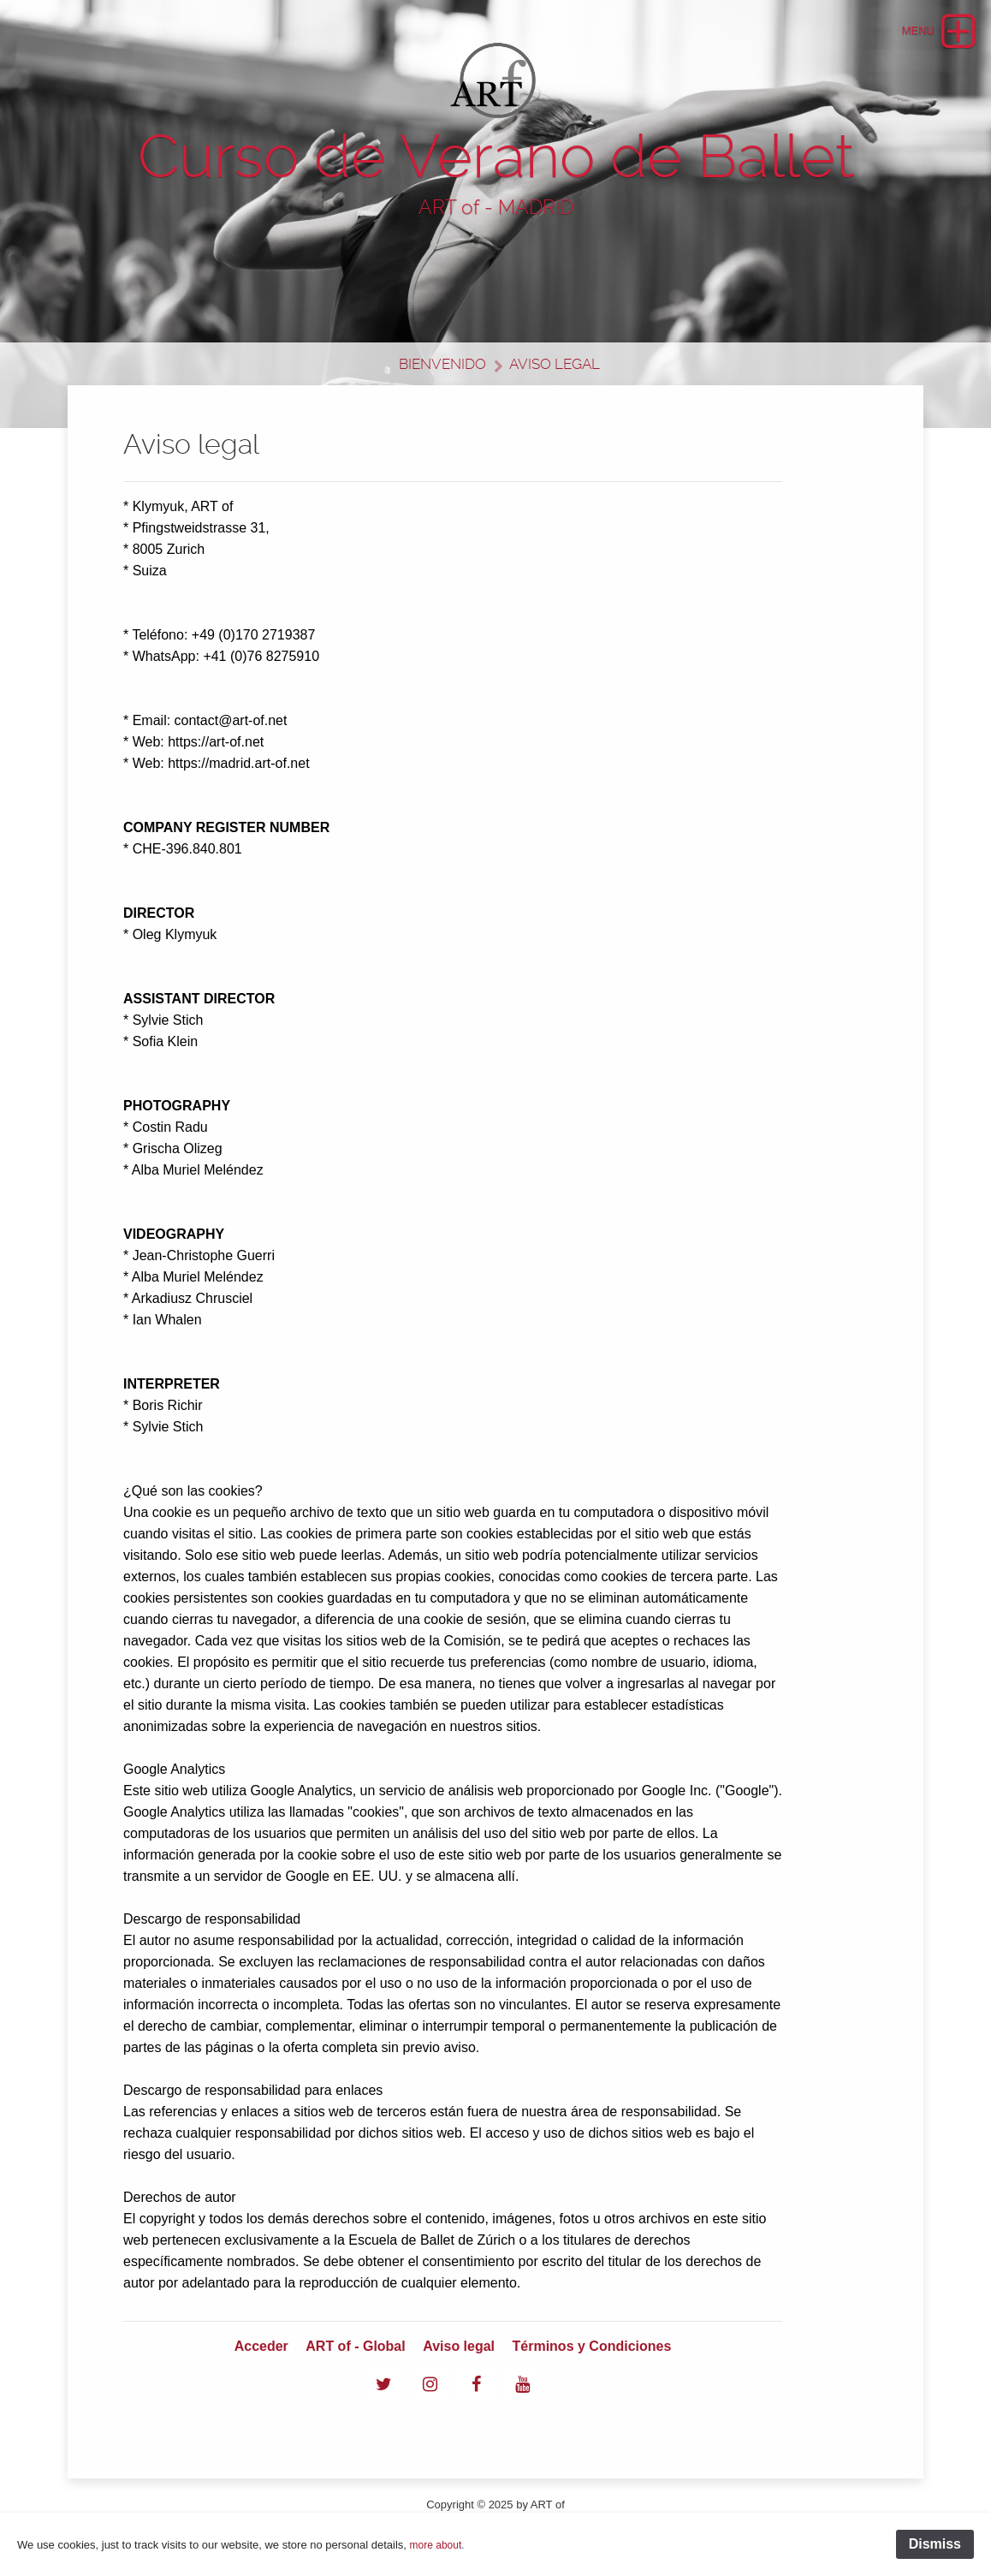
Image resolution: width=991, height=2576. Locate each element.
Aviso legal (554, 363)
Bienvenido (442, 363)
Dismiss (935, 2544)
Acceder (261, 2346)
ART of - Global (355, 2346)
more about (436, 2545)
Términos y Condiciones (592, 2346)
